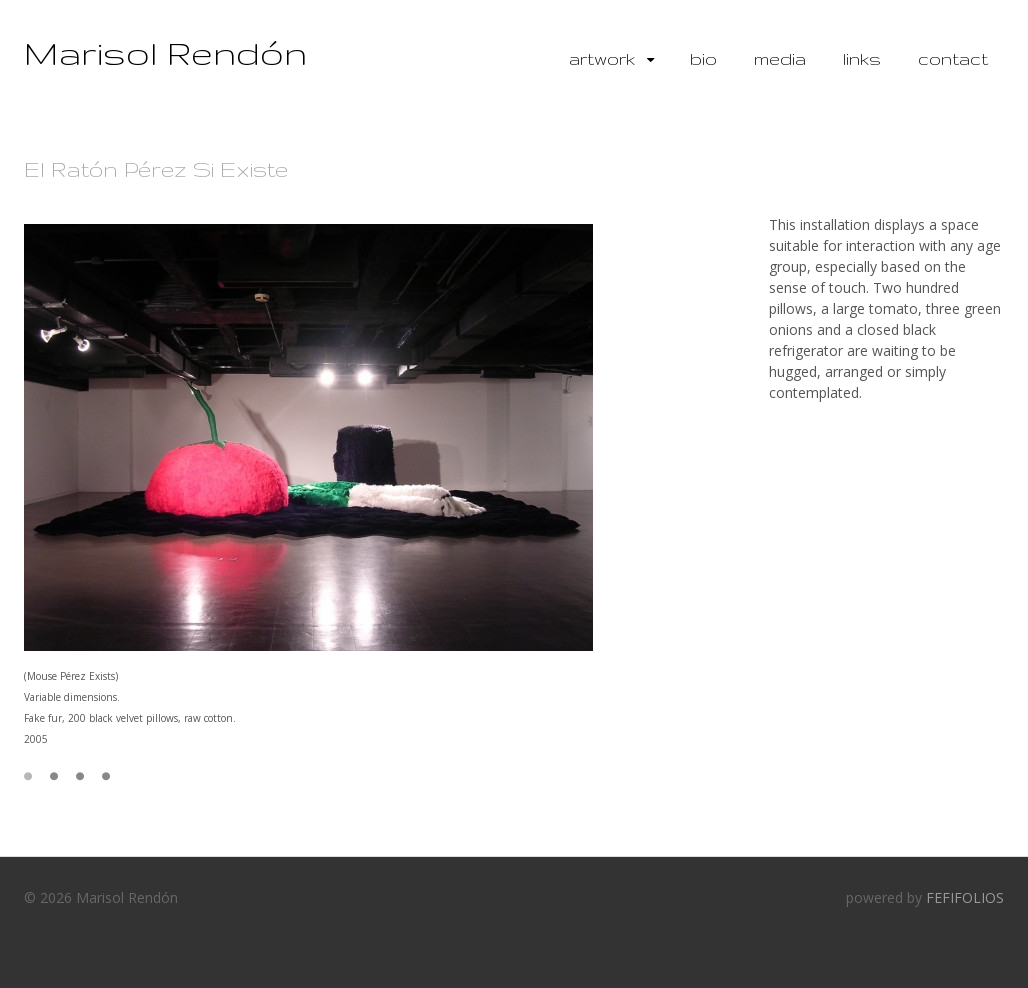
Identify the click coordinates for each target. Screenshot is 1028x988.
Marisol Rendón (165, 52)
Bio (703, 58)
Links (862, 58)
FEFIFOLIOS (965, 897)
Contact (953, 58)
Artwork (602, 58)
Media (780, 58)
